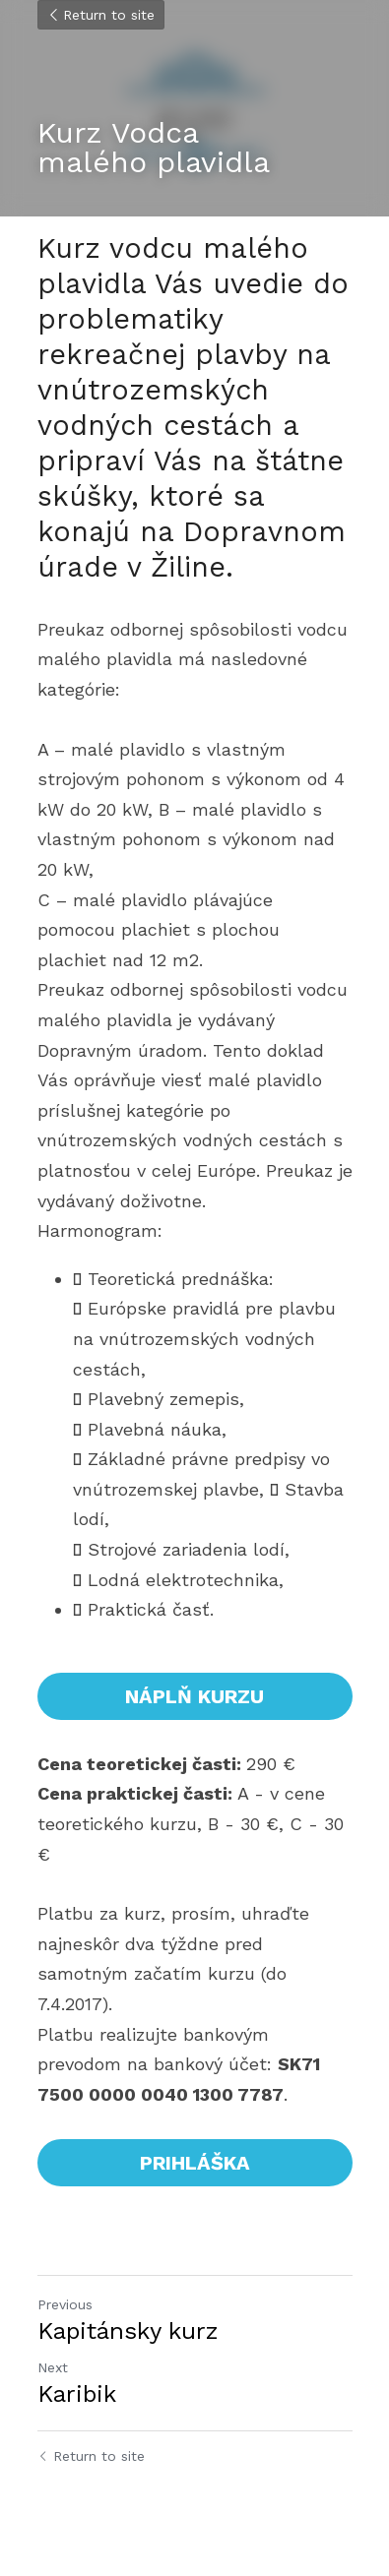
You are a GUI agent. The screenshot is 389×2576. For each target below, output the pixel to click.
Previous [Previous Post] (65, 2304)
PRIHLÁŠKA (195, 2163)
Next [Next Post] (52, 2367)
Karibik (76, 2394)
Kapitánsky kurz (128, 2331)
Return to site (101, 15)
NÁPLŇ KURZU (194, 1696)
